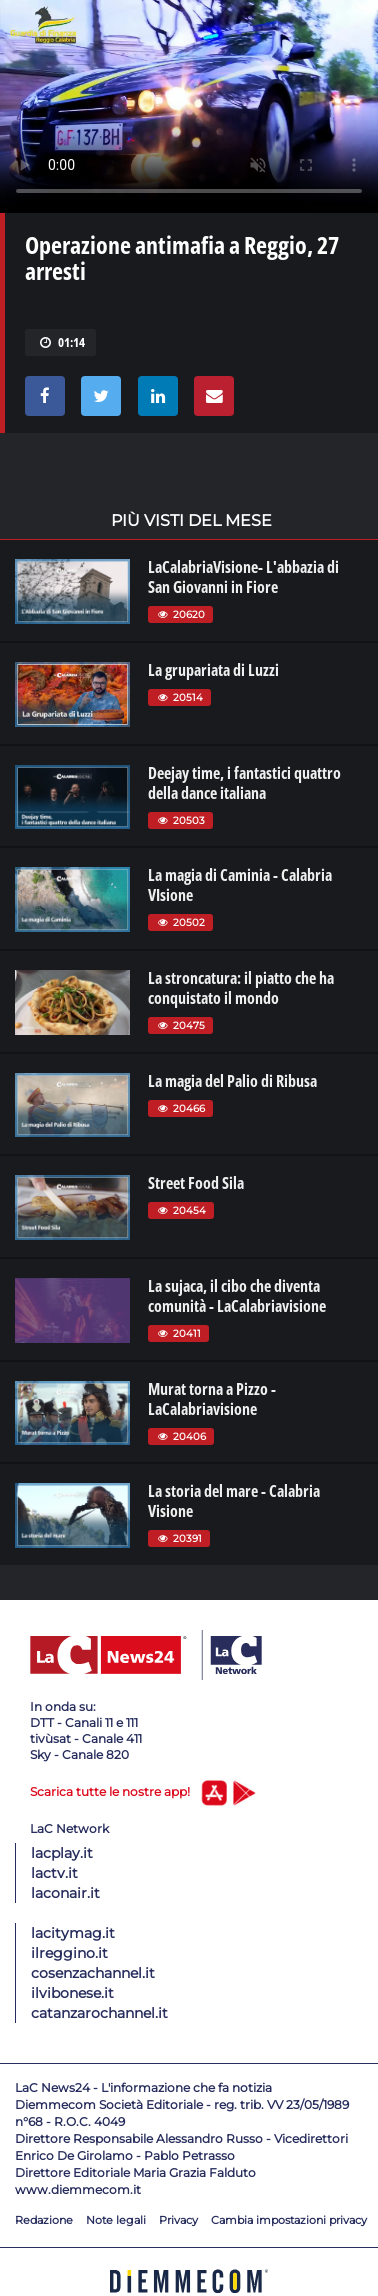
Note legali (116, 2220)
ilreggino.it (69, 1953)
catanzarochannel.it (99, 2013)
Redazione (44, 2220)
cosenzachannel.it (93, 1973)
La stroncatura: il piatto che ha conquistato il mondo (241, 988)
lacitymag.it (73, 1933)
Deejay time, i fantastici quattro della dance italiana (244, 783)
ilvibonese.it (72, 1993)
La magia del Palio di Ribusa (232, 1081)
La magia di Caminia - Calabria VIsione (240, 885)
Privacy (178, 2220)
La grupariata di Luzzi (213, 670)
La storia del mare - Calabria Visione (234, 1501)
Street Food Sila (196, 1183)
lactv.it (54, 1873)
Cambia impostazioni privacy (289, 2220)
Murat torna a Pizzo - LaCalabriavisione (212, 1399)
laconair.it (65, 1893)
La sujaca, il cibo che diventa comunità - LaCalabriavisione (237, 1296)
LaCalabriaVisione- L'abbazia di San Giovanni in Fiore (243, 577)
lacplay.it (62, 1853)
